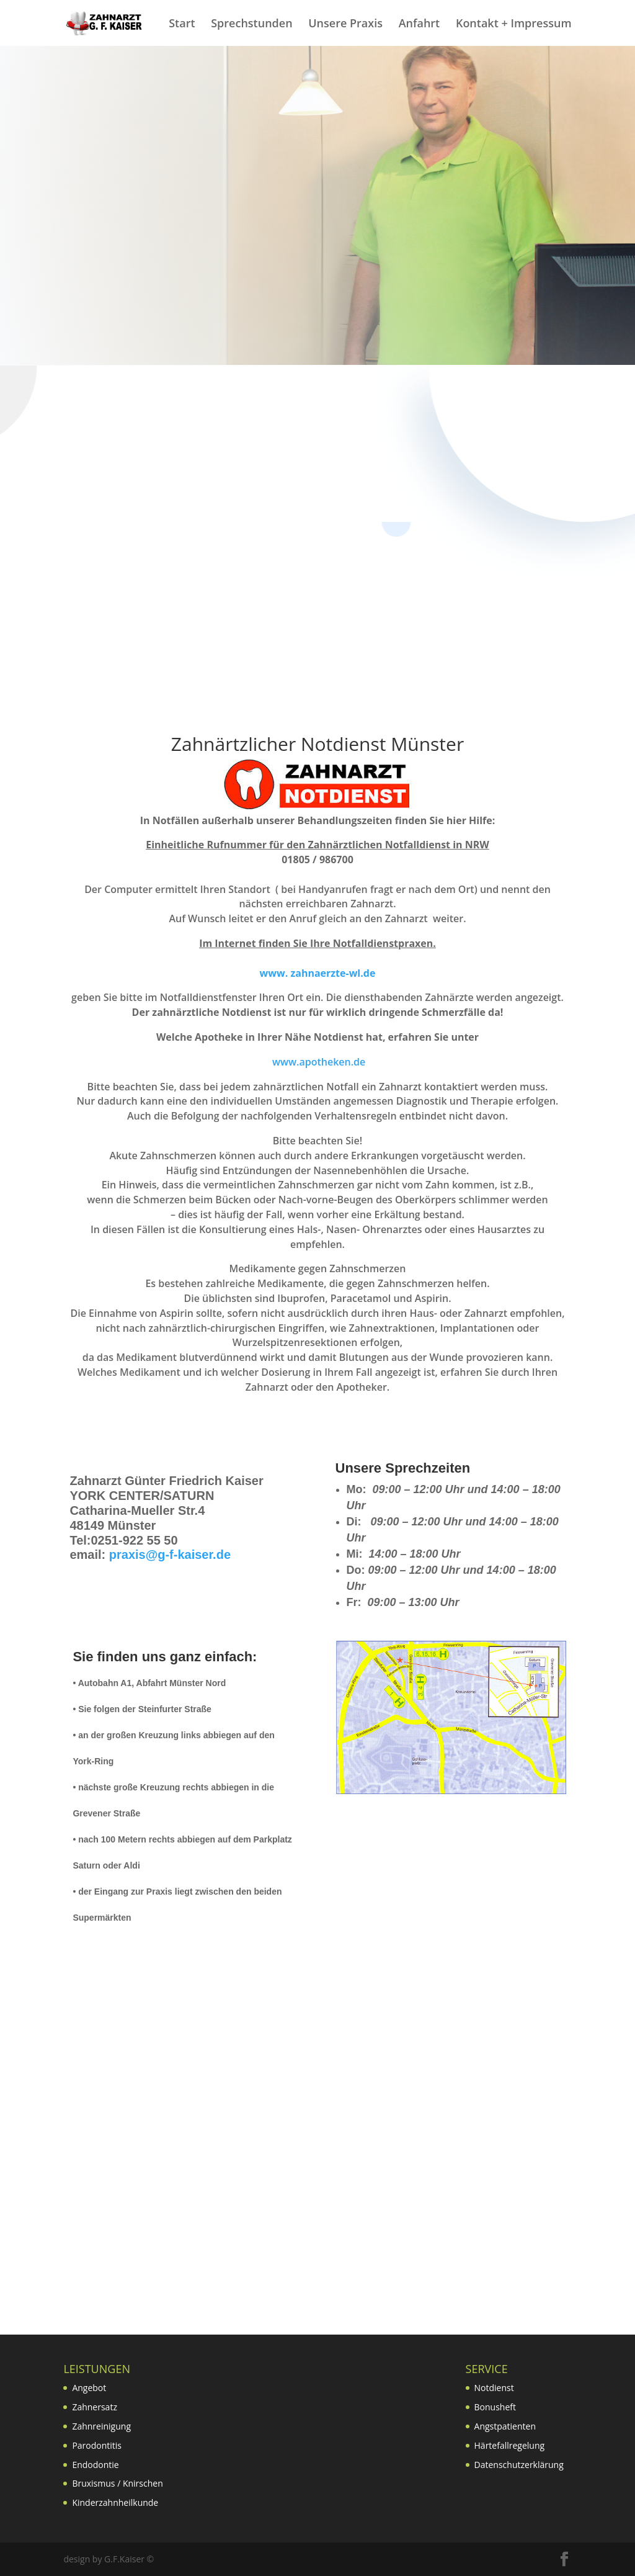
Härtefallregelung (509, 2445)
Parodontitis (97, 2445)
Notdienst (494, 2388)
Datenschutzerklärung (519, 2465)
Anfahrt (419, 24)
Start (182, 24)
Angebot (89, 2388)
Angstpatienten (505, 2426)
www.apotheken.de (318, 1062)
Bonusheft (495, 2407)
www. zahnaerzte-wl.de (318, 973)
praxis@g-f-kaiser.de (170, 1554)
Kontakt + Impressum (514, 24)
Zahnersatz (94, 2407)
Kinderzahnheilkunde (115, 2502)
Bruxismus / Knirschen (117, 2483)
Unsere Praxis (345, 24)
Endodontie (95, 2465)
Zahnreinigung (101, 2426)
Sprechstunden (251, 24)
